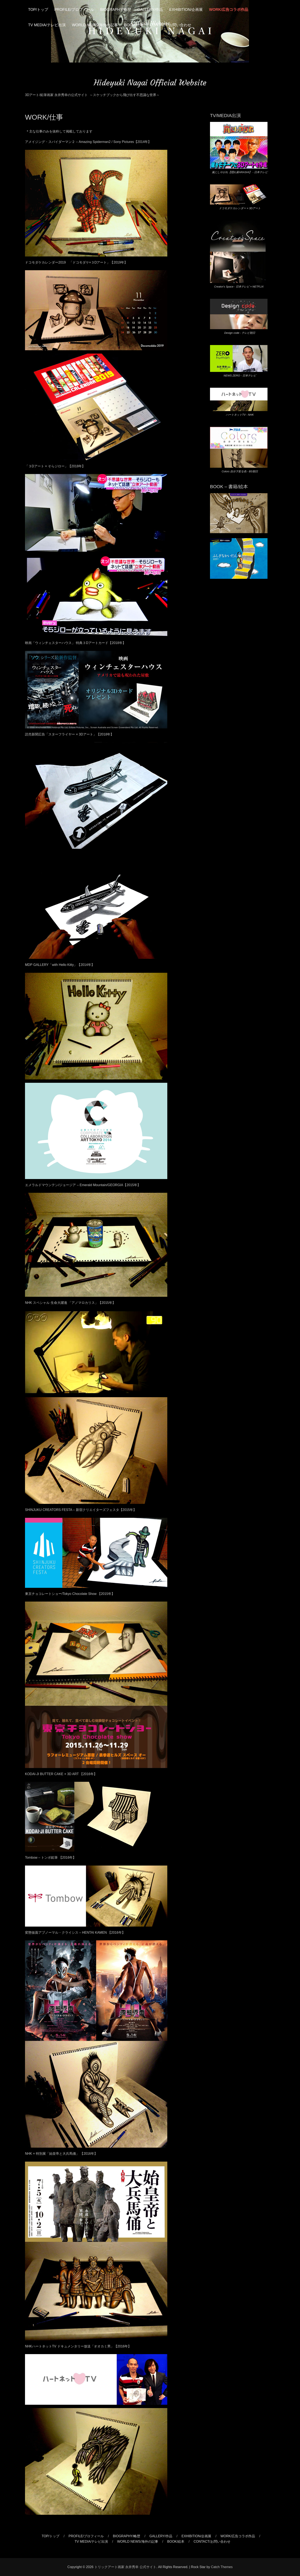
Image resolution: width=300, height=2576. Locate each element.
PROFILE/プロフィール (74, 10)
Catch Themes (222, 2567)
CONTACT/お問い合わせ (170, 25)
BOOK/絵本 (134, 25)
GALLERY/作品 (150, 10)
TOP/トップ (38, 10)
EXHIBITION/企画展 (186, 10)
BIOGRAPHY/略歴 (115, 10)
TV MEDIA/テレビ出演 (47, 25)
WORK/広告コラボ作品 (228, 10)
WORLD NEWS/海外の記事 (95, 25)
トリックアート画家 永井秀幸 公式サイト (125, 2567)
